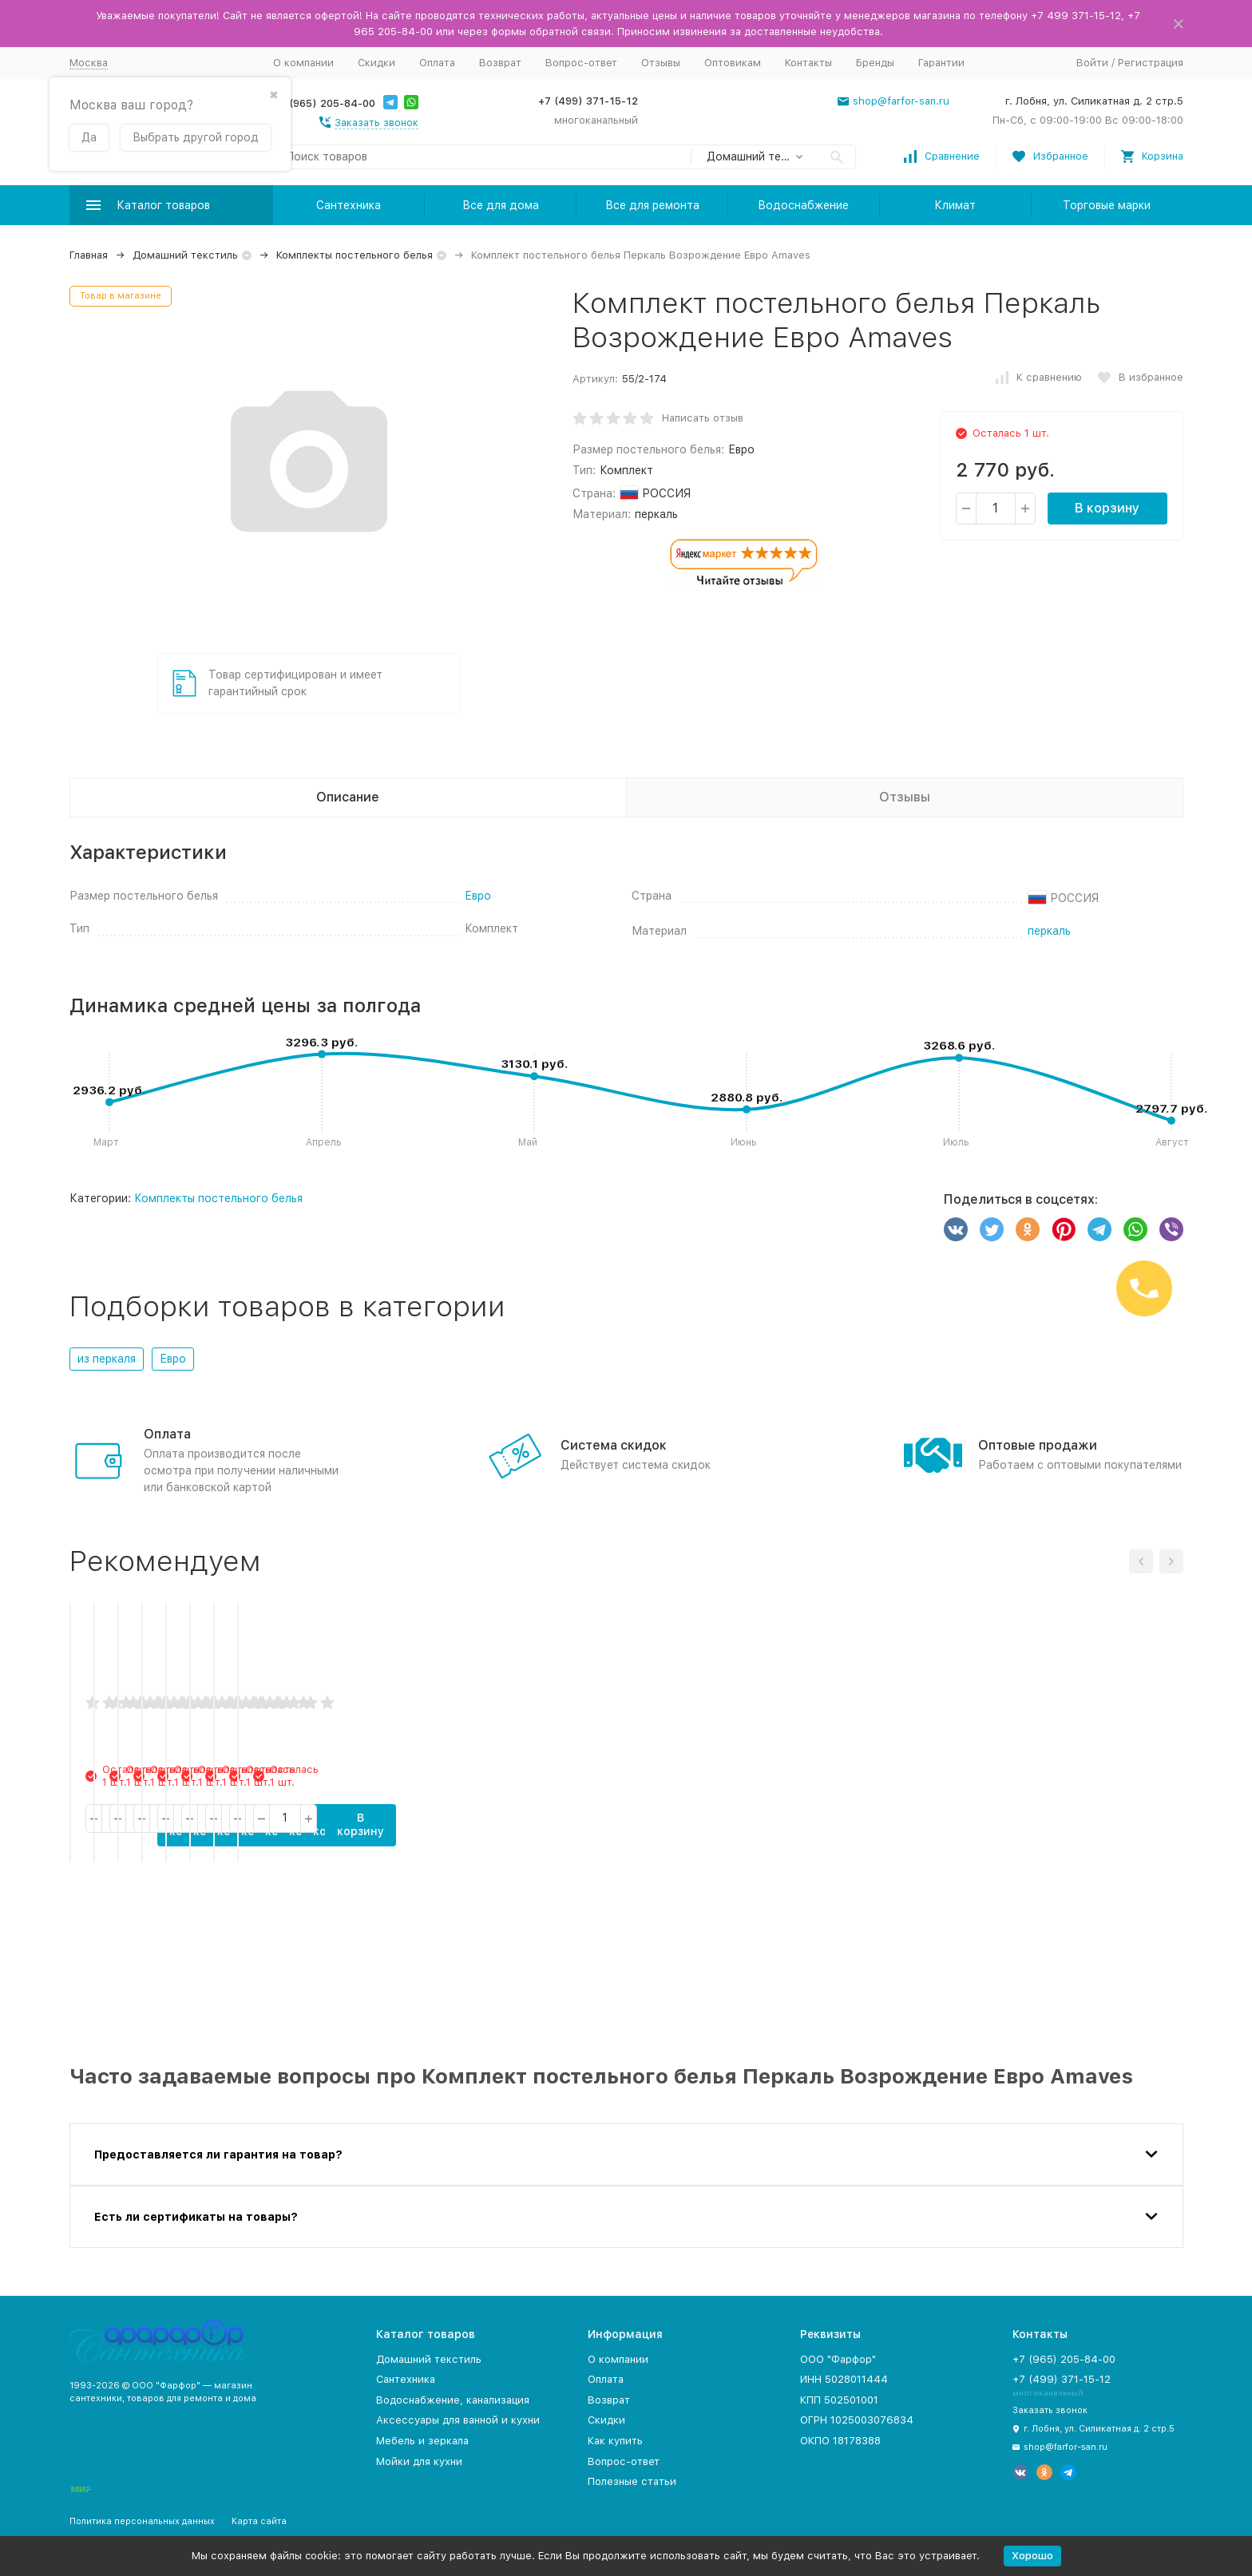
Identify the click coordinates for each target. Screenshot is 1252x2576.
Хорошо (1032, 2556)
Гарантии (941, 63)
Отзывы (660, 63)
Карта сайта (259, 2521)
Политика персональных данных (142, 2521)
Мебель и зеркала (422, 2441)
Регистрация (1150, 63)
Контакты (808, 63)
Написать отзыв (702, 418)
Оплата (437, 63)
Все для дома (500, 205)
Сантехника (348, 205)
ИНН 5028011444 (844, 2379)
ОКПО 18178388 (840, 2441)
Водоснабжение (803, 205)
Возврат (500, 63)
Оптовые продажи (1037, 1445)
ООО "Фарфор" (838, 2359)
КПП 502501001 (839, 2400)
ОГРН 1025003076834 (856, 2420)
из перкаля (106, 1358)
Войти (1092, 63)
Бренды (875, 63)
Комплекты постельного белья (354, 255)
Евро (478, 895)
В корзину (1107, 508)
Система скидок (614, 1445)
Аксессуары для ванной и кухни (458, 2420)
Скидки (376, 63)
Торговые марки (1107, 205)
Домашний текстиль (185, 255)
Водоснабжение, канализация (452, 2400)
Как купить (615, 2441)
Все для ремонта (652, 205)
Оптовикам (732, 63)
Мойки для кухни (419, 2461)
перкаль (1049, 930)
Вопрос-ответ (581, 63)
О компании (303, 63)
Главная (88, 255)
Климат (955, 205)
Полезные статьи (632, 2481)
